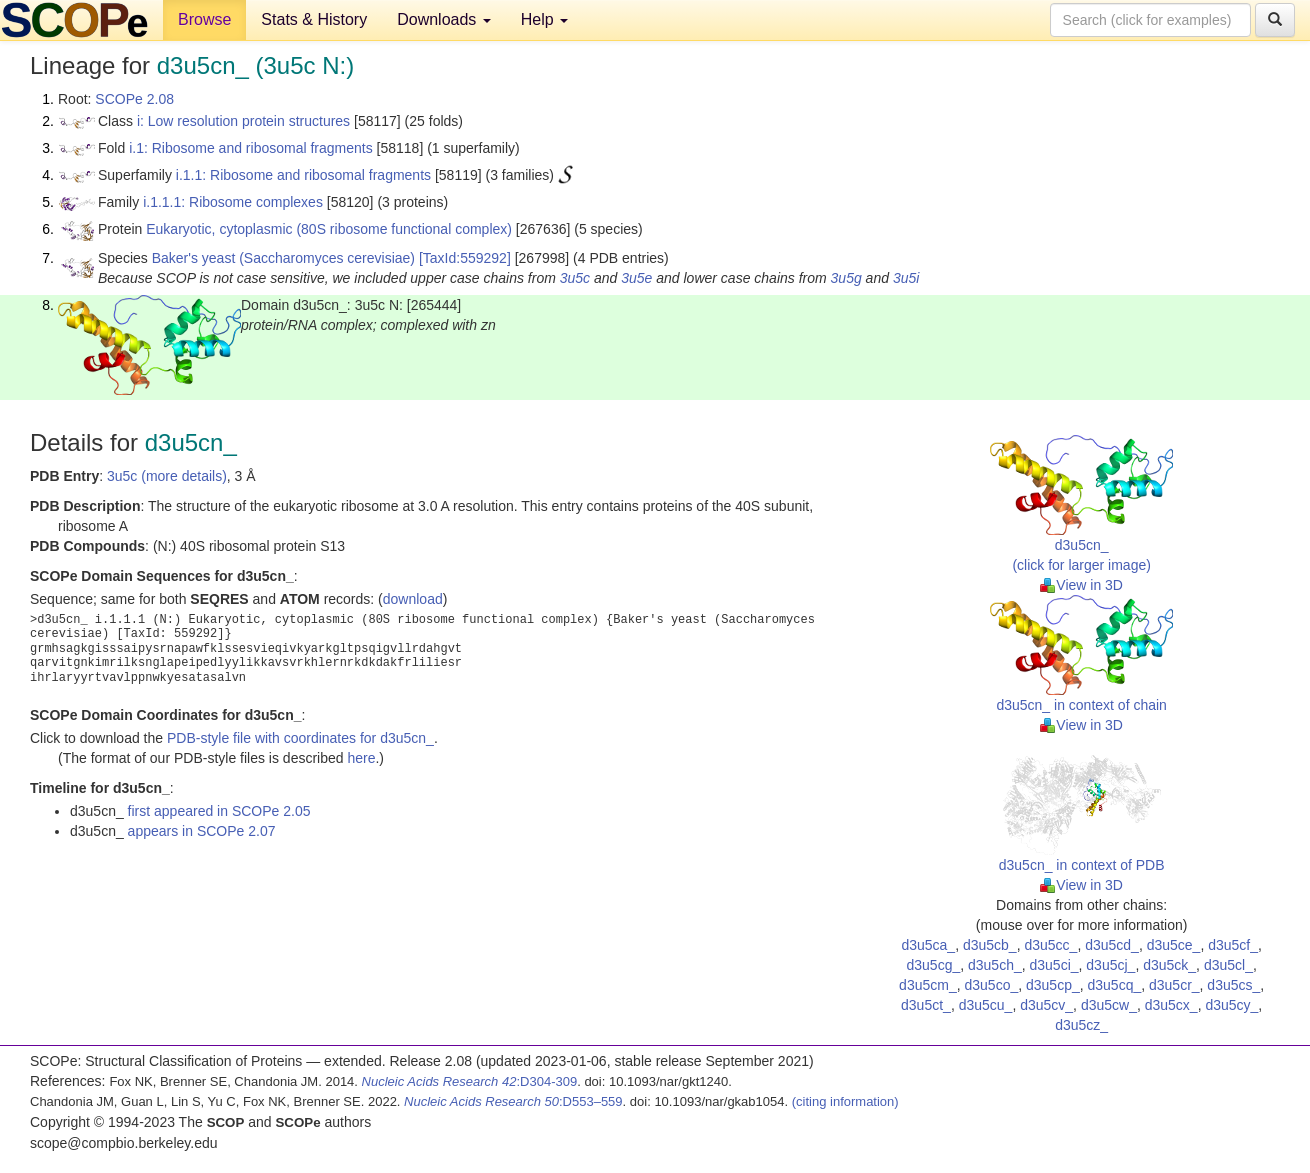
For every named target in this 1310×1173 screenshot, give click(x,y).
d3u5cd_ (1112, 945)
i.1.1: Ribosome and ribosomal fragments (303, 175)
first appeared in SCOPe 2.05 (219, 811)
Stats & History (314, 19)
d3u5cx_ (1171, 1005)
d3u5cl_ (1228, 965)
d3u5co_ (991, 985)
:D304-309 (470, 1081)
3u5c (575, 278)
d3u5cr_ (1174, 985)
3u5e (636, 278)
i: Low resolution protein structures (243, 121)
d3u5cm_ (928, 985)
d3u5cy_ (1231, 1005)
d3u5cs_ (1233, 985)
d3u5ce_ (1174, 945)
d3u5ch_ (995, 965)
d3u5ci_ (1054, 965)
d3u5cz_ (1081, 1025)
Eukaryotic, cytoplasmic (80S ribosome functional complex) (329, 229)
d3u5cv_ (1046, 1005)
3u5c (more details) (167, 476)
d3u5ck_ (1169, 965)
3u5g (846, 278)
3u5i (906, 278)
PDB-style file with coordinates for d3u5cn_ (300, 738)
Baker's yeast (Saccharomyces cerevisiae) (283, 258)
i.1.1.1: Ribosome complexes (233, 202)
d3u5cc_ (1050, 945)
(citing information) (845, 1101)
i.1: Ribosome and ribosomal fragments (251, 148)
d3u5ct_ (926, 1005)
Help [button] (544, 19)
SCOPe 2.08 (134, 99)
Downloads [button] (444, 19)
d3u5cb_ (990, 945)
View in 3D (1081, 585)
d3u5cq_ (1114, 985)
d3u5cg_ (934, 965)
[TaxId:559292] (465, 258)
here (361, 758)
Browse (204, 19)
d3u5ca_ (928, 945)
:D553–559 (513, 1101)
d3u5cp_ (1053, 985)
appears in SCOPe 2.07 (202, 831)
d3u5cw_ (1109, 1005)
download (413, 599)
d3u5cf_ (1233, 945)
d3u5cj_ (1110, 965)
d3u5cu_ (986, 1005)
